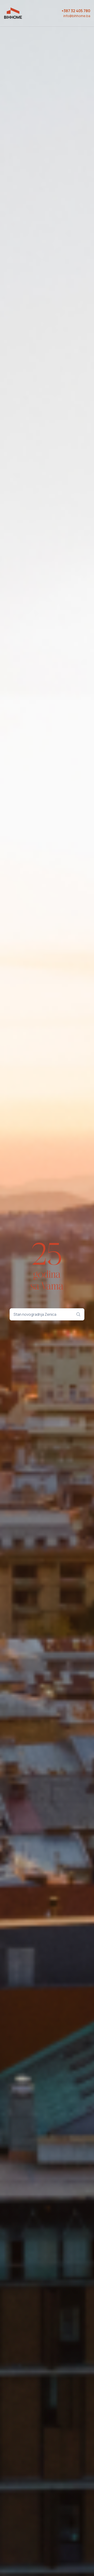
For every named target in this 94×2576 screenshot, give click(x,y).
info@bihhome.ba (76, 16)
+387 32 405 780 (75, 10)
